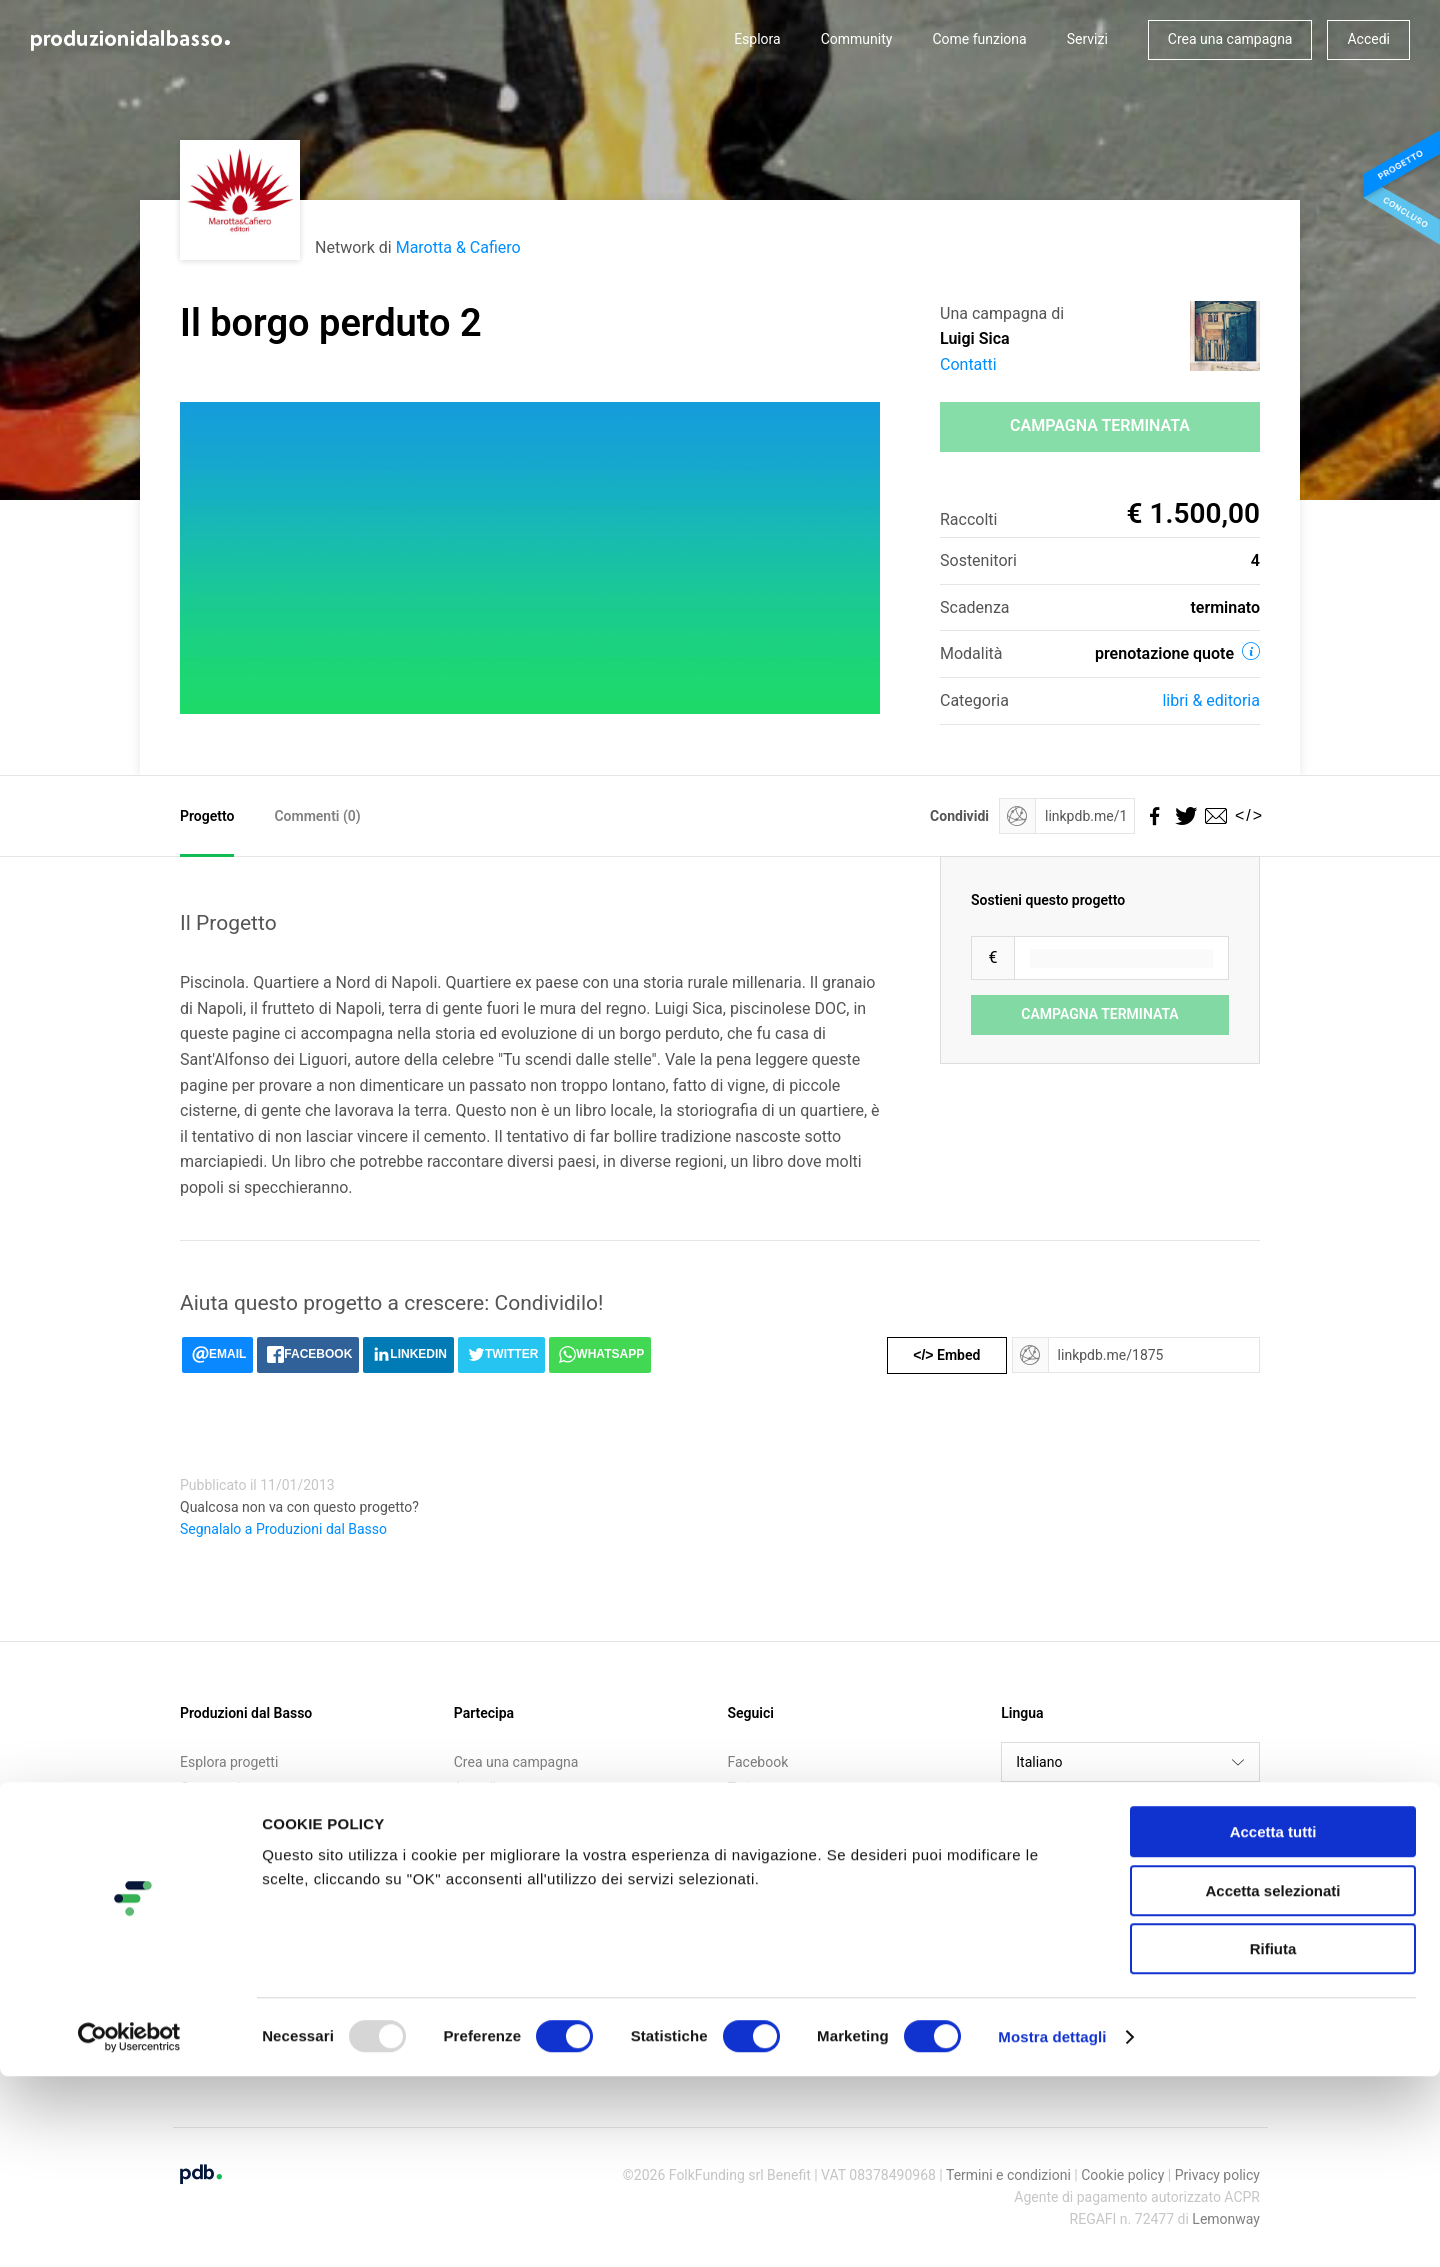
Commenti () (317, 816)
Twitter (749, 1788)
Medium (753, 1839)
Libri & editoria (1211, 700)
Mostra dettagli (1052, 2227)
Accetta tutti (1273, 2022)
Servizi (1087, 39)
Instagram (759, 1813)
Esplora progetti (229, 1762)
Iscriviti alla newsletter (523, 1813)
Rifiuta (1273, 2139)
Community (857, 39)
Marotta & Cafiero (458, 247)
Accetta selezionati (1272, 2081)
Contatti (968, 364)
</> (1245, 815)
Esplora (757, 39)
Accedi (1368, 39)
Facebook (758, 1762)
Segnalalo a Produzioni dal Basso (283, 1529)
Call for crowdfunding (247, 1839)
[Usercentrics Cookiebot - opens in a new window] (129, 2228)
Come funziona (979, 39)
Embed (946, 1355)
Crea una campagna (1230, 39)
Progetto (207, 816)
